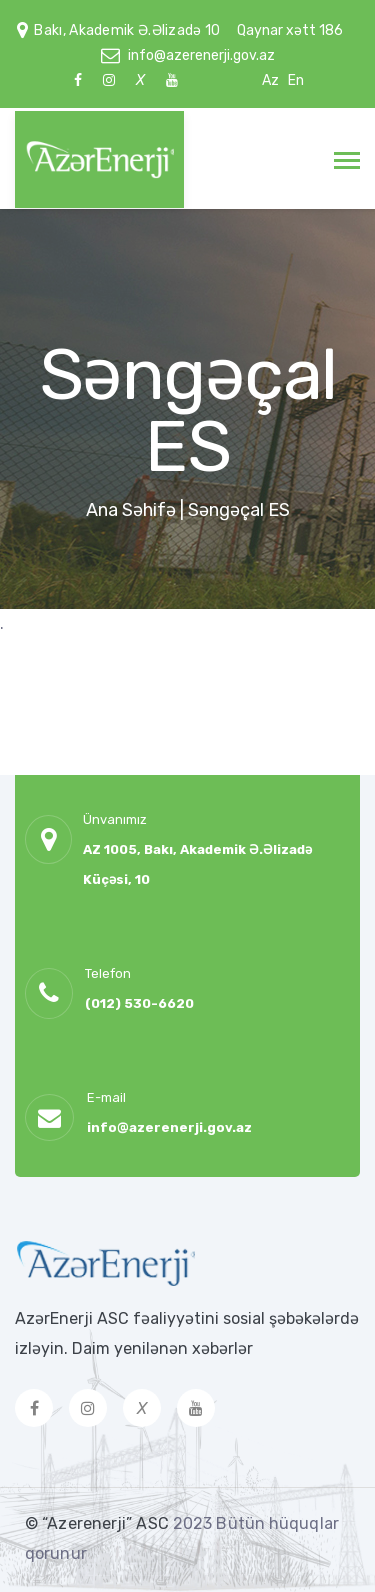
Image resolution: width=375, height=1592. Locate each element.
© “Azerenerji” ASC (99, 1523)
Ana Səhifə (131, 510)
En (296, 80)
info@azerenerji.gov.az (201, 55)
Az (270, 80)
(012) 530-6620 (139, 1003)
